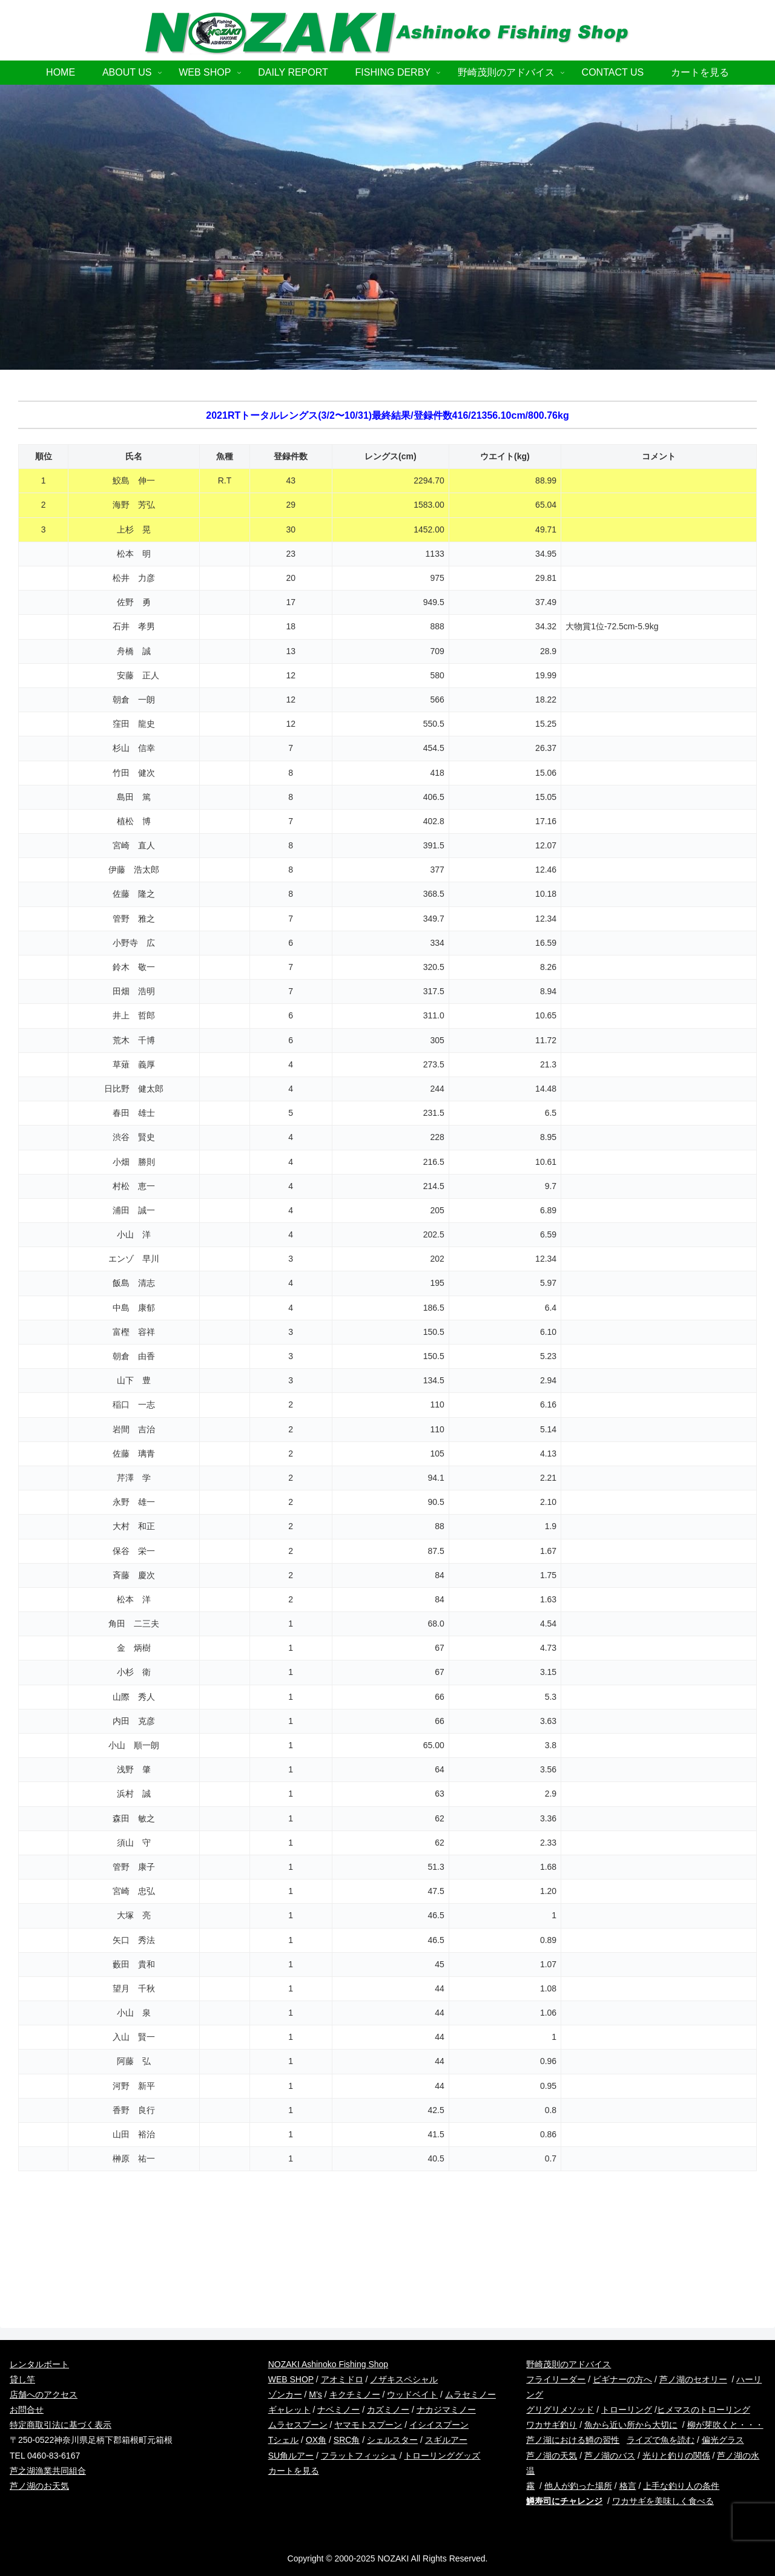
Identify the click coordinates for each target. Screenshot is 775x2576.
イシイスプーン (439, 2425)
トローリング (626, 2409)
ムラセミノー (470, 2394)
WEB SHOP (291, 2379)
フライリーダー (555, 2379)
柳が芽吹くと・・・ (725, 2425)
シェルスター (392, 2440)
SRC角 (347, 2440)
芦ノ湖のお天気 (39, 2486)
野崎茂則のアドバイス (568, 2364)
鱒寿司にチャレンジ (564, 2501)
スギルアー (446, 2440)
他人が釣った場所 (578, 2486)
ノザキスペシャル (404, 2379)
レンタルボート (39, 2364)
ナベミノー (338, 2409)
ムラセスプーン (298, 2425)
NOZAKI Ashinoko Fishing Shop (328, 2364)
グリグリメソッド (560, 2409)
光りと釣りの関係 (676, 2455)
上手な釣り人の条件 (681, 2486)
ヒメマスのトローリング (703, 2409)
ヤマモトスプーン (368, 2425)
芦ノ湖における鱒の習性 (572, 2440)
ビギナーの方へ (622, 2379)
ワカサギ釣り (551, 2425)
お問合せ (27, 2409)
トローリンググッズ (442, 2455)
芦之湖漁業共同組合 (48, 2471)
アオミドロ (342, 2379)
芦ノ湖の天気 (551, 2455)
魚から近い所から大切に (631, 2425)
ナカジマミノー (446, 2409)
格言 (627, 2486)
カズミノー (388, 2409)
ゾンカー (285, 2394)
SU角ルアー (291, 2455)
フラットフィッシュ (359, 2455)
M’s (315, 2394)
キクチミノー (354, 2394)
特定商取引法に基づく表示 (60, 2425)
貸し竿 (22, 2379)
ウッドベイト (412, 2394)
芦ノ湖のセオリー (693, 2379)
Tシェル (283, 2440)
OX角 (316, 2440)
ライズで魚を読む (660, 2440)
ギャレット (289, 2409)
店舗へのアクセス (44, 2394)
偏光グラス (723, 2440)
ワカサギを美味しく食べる (663, 2501)
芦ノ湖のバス (609, 2455)
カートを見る (293, 2471)
